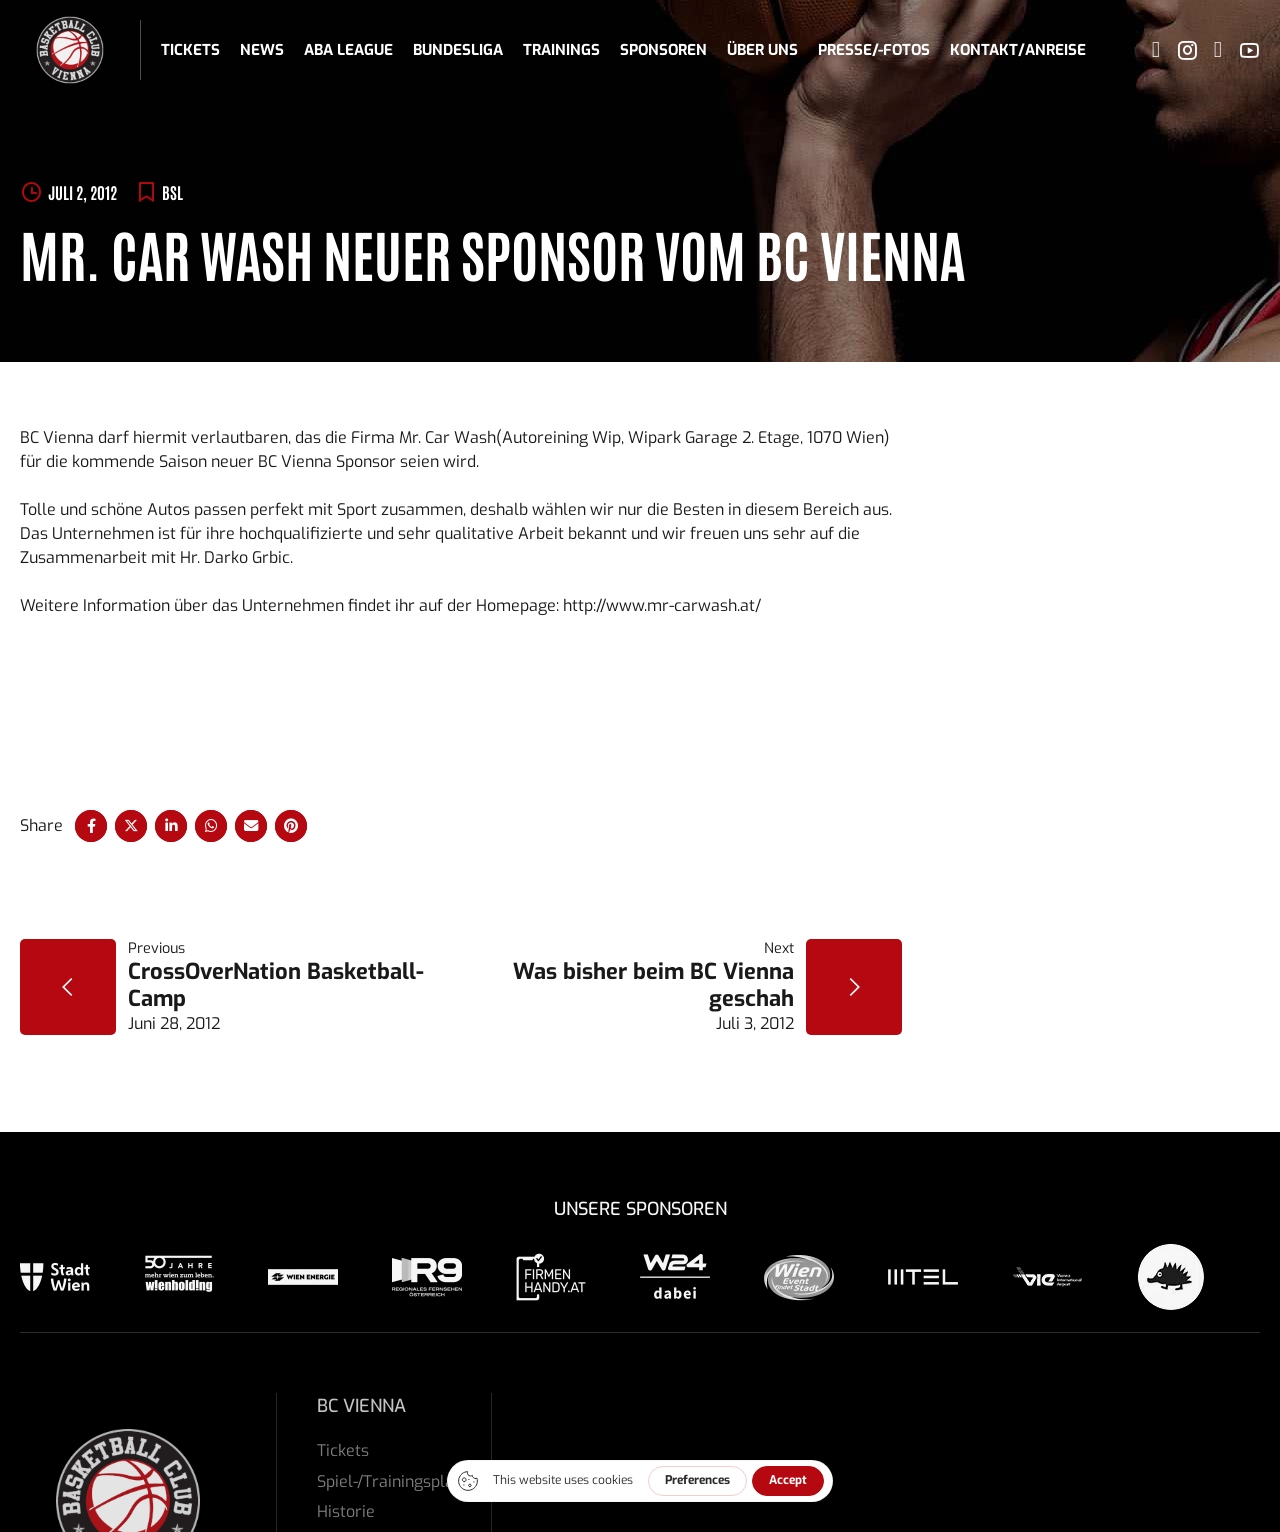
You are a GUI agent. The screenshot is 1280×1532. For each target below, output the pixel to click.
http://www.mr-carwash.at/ (662, 605)
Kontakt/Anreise (1018, 50)
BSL (172, 192)
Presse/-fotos (874, 50)
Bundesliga (458, 50)
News (262, 50)
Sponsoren (663, 50)
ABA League (348, 50)
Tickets (190, 50)
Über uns (762, 50)
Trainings (561, 50)
